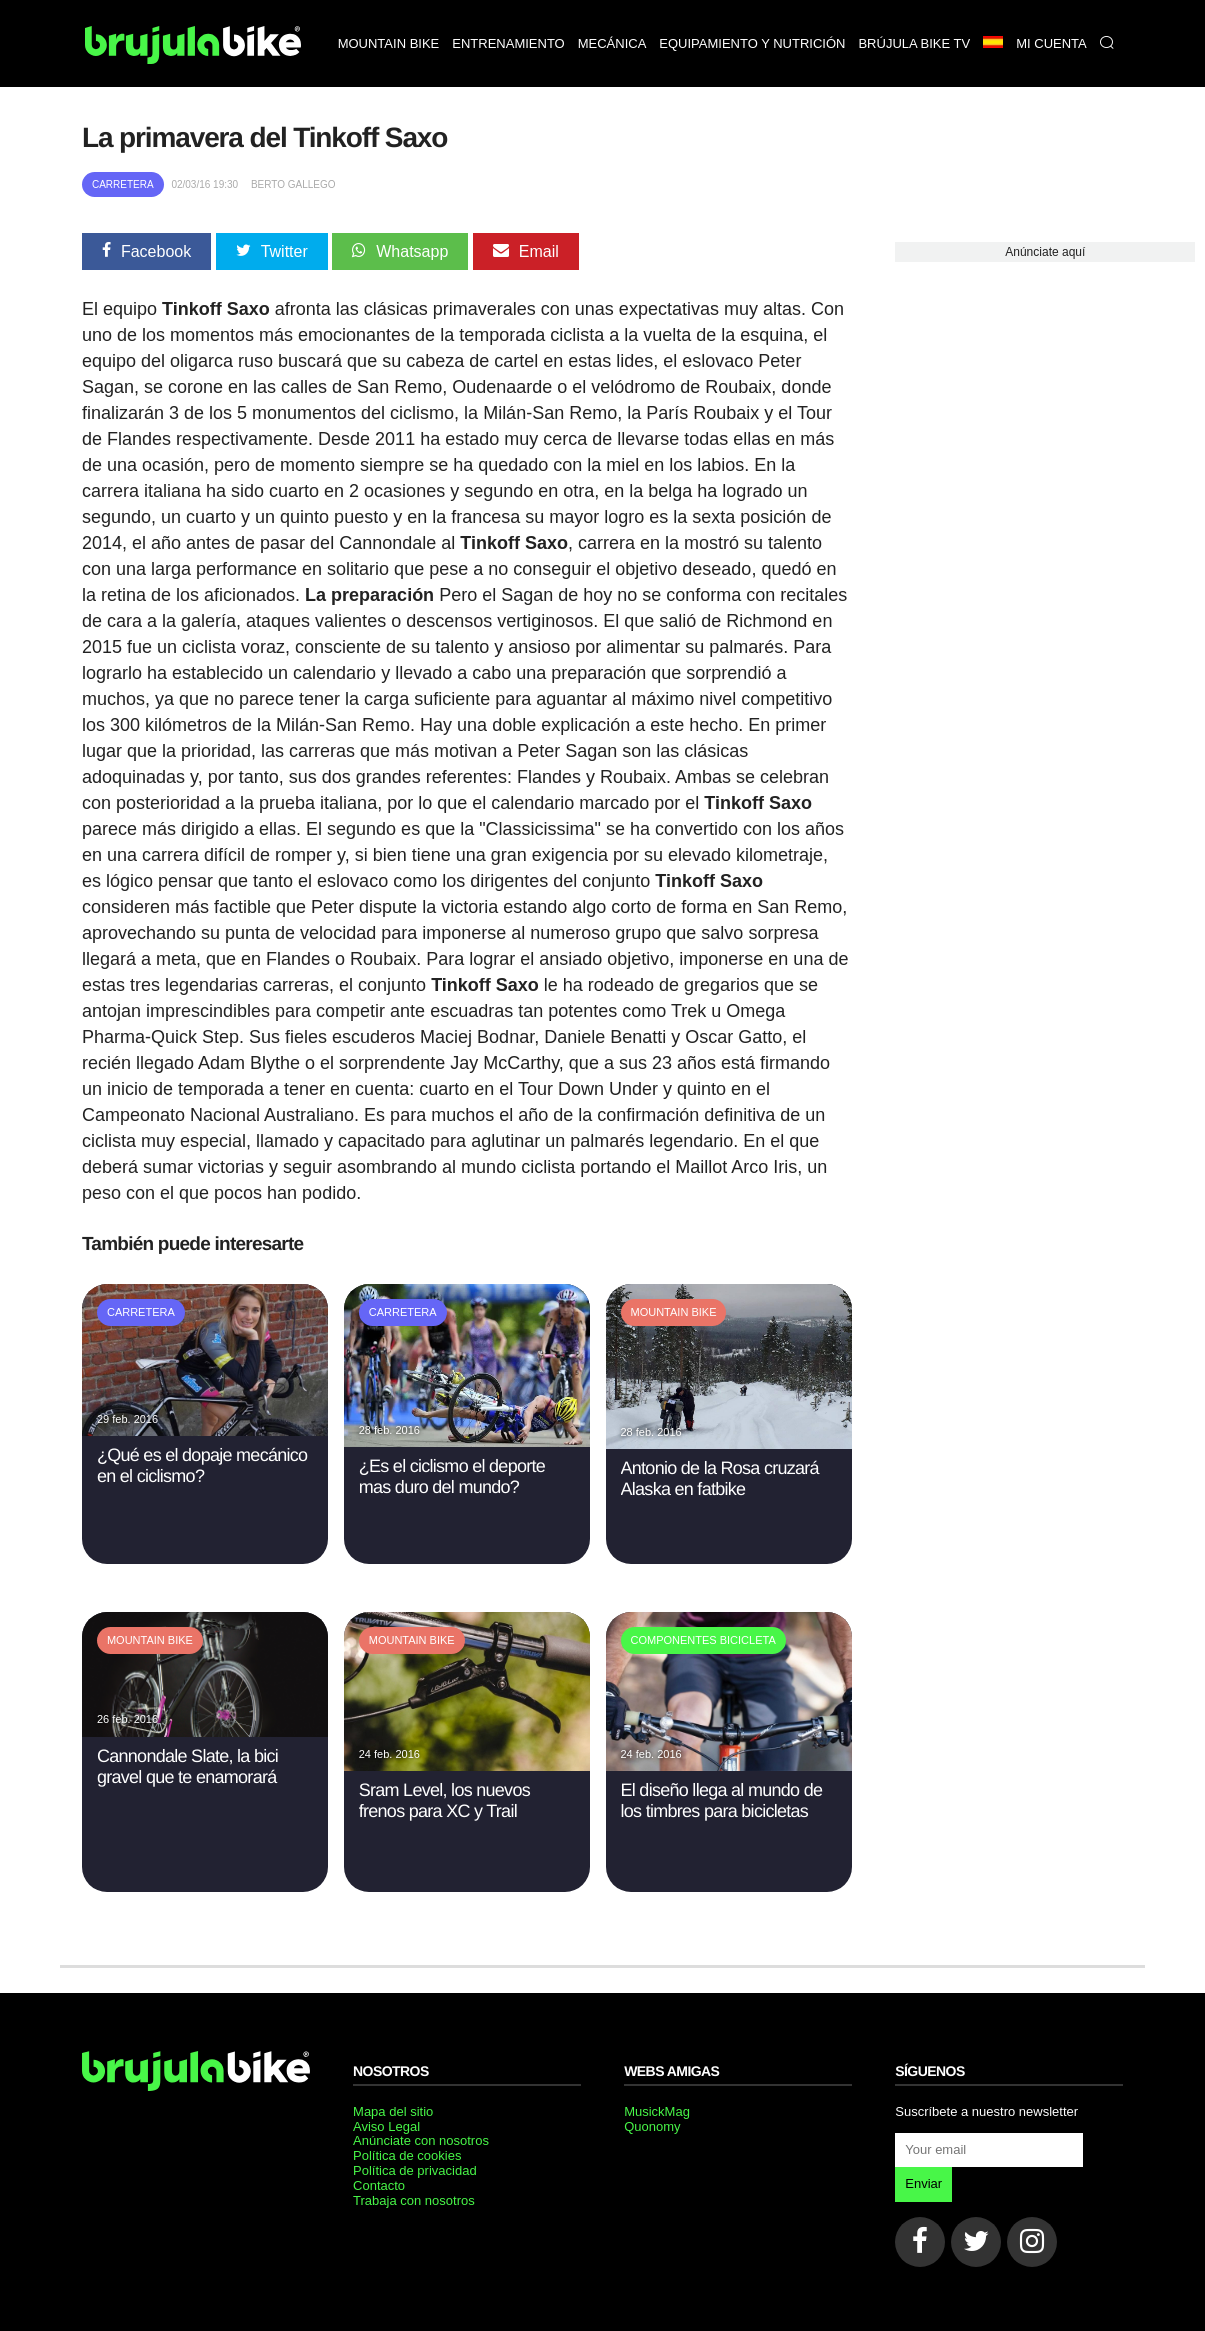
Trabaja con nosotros (414, 2200)
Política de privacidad (415, 2170)
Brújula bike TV (914, 43)
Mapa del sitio (393, 2111)
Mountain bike (389, 43)
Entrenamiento (508, 43)
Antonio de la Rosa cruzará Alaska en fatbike (720, 1478)
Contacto (379, 2185)
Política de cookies (407, 2155)
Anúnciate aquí (1045, 252)
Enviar (923, 2183)
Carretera (123, 184)
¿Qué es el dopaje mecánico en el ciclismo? (202, 1465)
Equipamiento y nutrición (752, 43)
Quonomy (652, 2126)
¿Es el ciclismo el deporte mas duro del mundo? (452, 1476)
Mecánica (612, 43)
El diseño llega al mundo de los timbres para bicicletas (722, 1800)
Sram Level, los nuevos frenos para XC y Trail (444, 1800)
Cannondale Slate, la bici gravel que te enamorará (187, 1766)
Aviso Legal (386, 2126)
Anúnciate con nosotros (421, 2140)
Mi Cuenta (1051, 43)
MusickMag (657, 2111)
